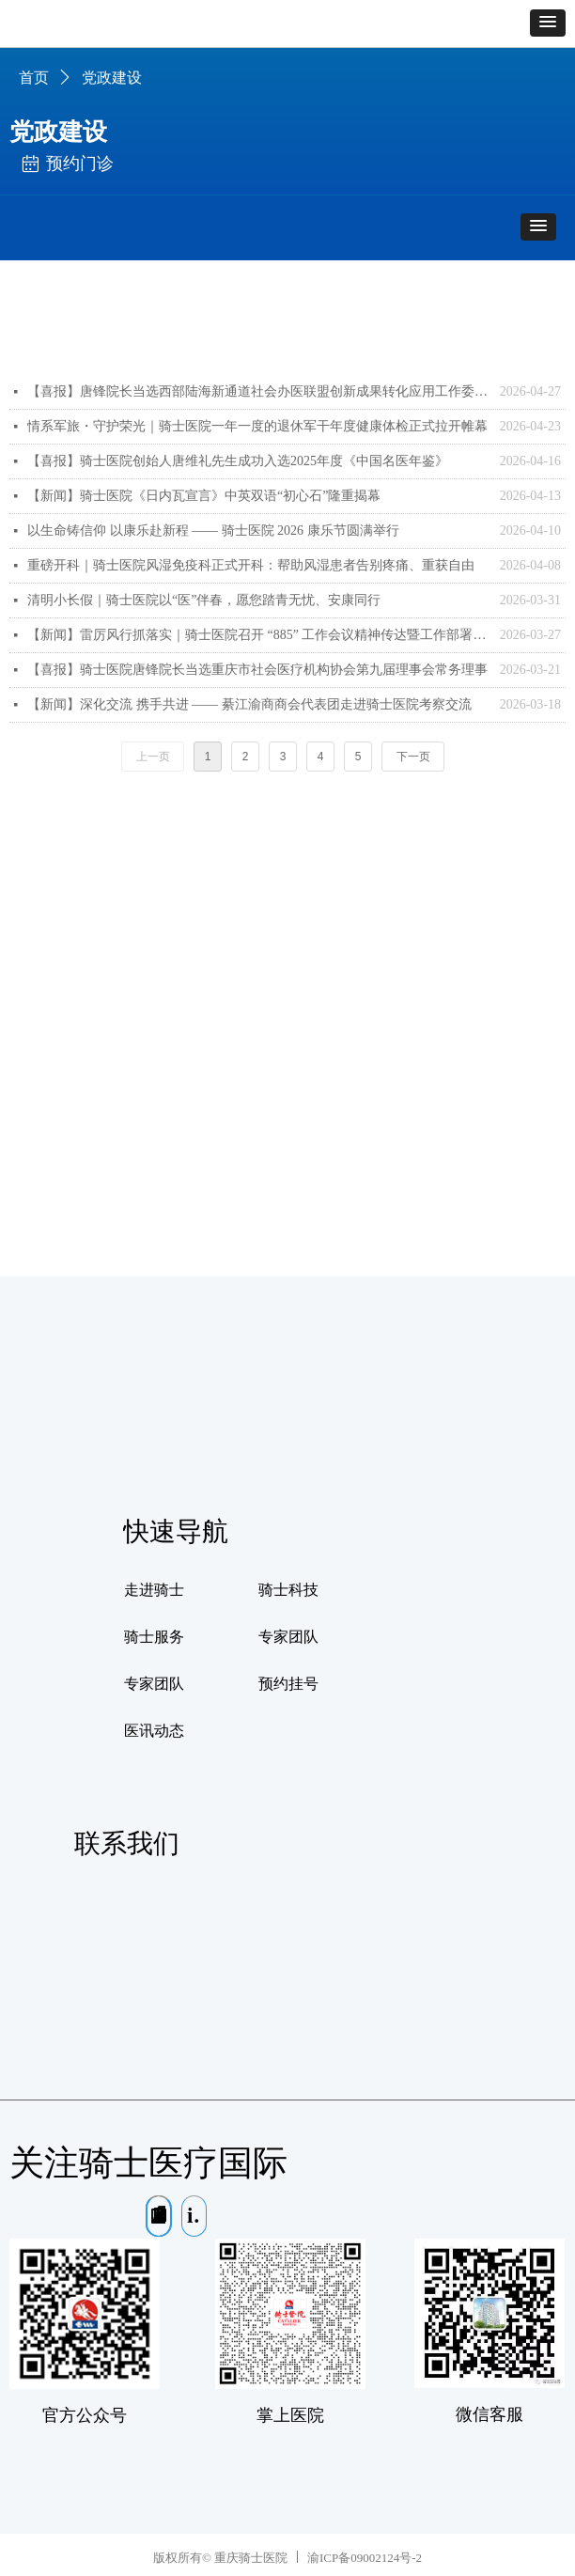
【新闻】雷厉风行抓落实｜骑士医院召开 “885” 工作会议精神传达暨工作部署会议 (258, 635)
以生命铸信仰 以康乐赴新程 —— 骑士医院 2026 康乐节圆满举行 (213, 530)
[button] (548, 23)
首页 (34, 78)
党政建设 (112, 78)
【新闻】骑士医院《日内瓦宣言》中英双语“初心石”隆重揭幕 (204, 496)
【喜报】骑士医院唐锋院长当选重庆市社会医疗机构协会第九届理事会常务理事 (257, 670)
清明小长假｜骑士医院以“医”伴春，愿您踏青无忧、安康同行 (204, 600)
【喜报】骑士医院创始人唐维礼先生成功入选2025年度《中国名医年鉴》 (237, 461)
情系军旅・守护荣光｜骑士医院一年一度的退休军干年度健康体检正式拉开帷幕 (257, 426)
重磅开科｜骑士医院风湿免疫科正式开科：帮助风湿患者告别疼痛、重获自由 (250, 565)
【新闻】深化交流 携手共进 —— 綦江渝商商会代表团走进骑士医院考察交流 (249, 704)
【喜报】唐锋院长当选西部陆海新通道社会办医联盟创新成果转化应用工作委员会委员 (258, 391)
